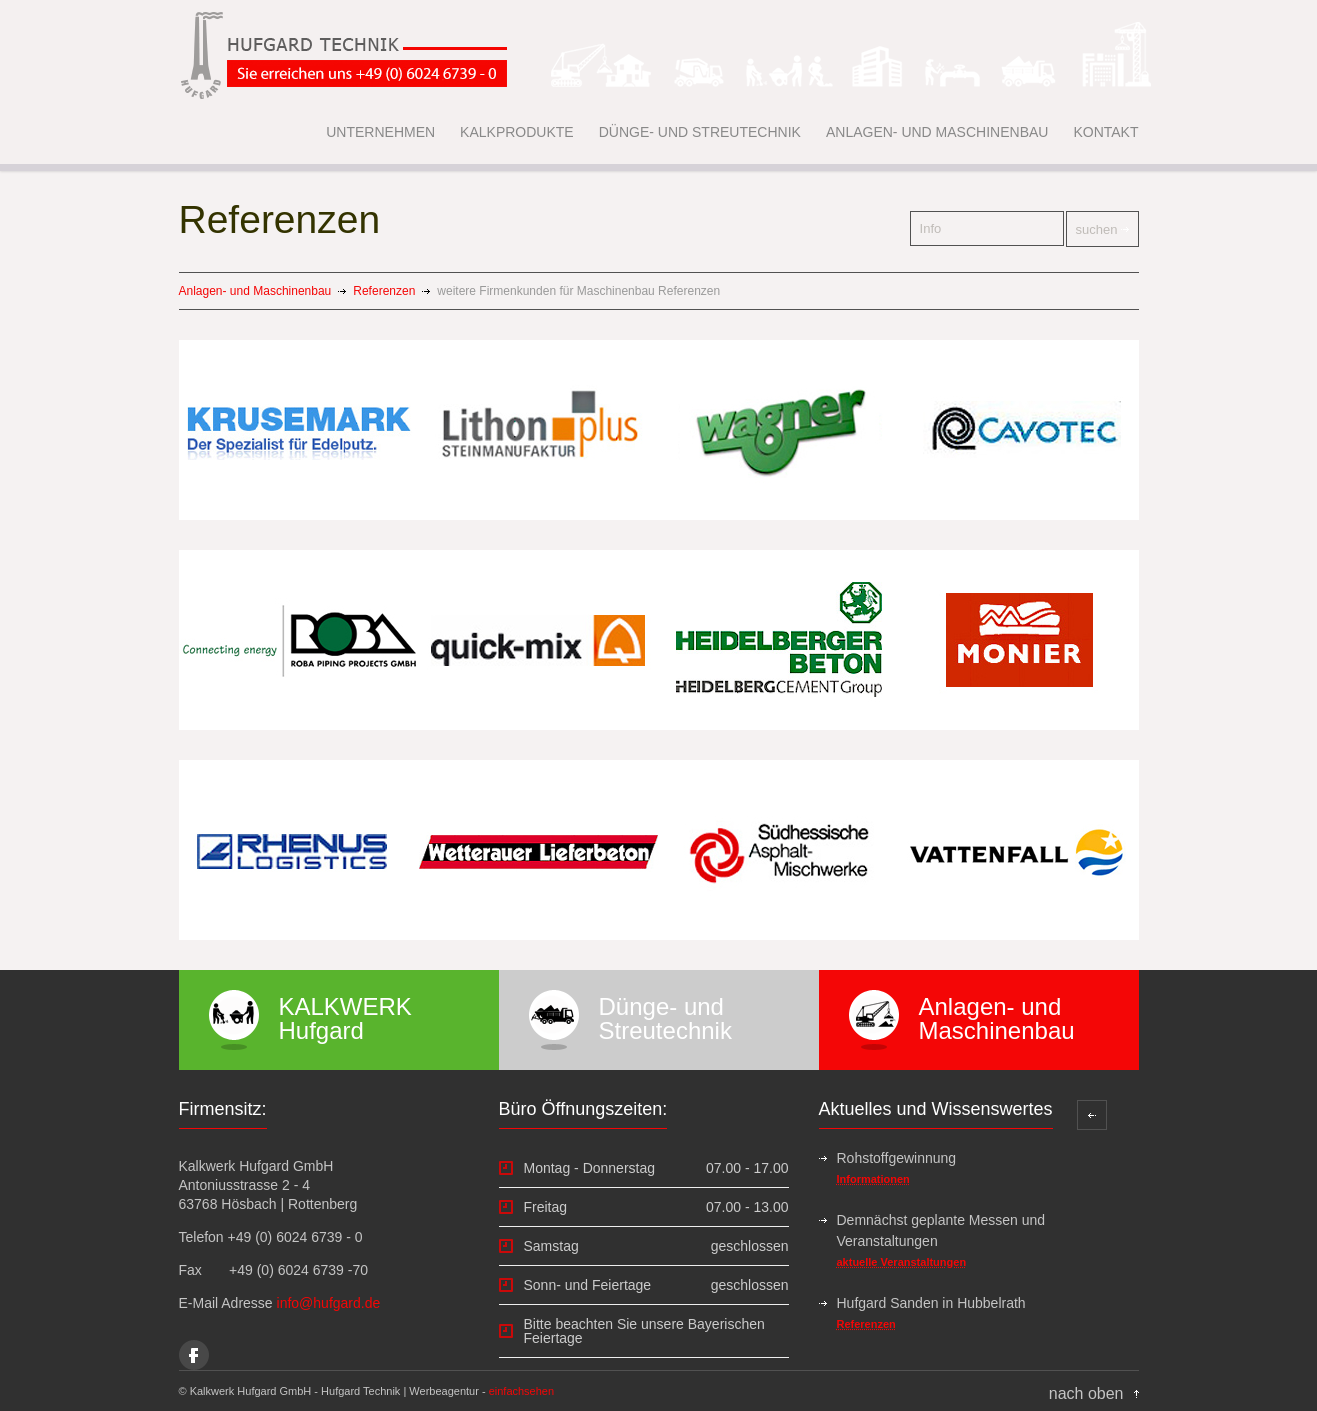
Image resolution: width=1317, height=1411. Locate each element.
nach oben (1086, 1393)
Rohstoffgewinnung (897, 1158)
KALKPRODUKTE (517, 132)
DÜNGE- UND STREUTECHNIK (700, 132)
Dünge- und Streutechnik (665, 1018)
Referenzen (384, 291)
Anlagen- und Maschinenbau (255, 291)
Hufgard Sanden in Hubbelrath (931, 1303)
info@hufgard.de (329, 1303)
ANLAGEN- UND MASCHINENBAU (937, 132)
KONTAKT (1105, 132)
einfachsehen (521, 1391)
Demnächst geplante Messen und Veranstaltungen (941, 1230)
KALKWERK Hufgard (345, 1018)
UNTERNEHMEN (380, 132)
